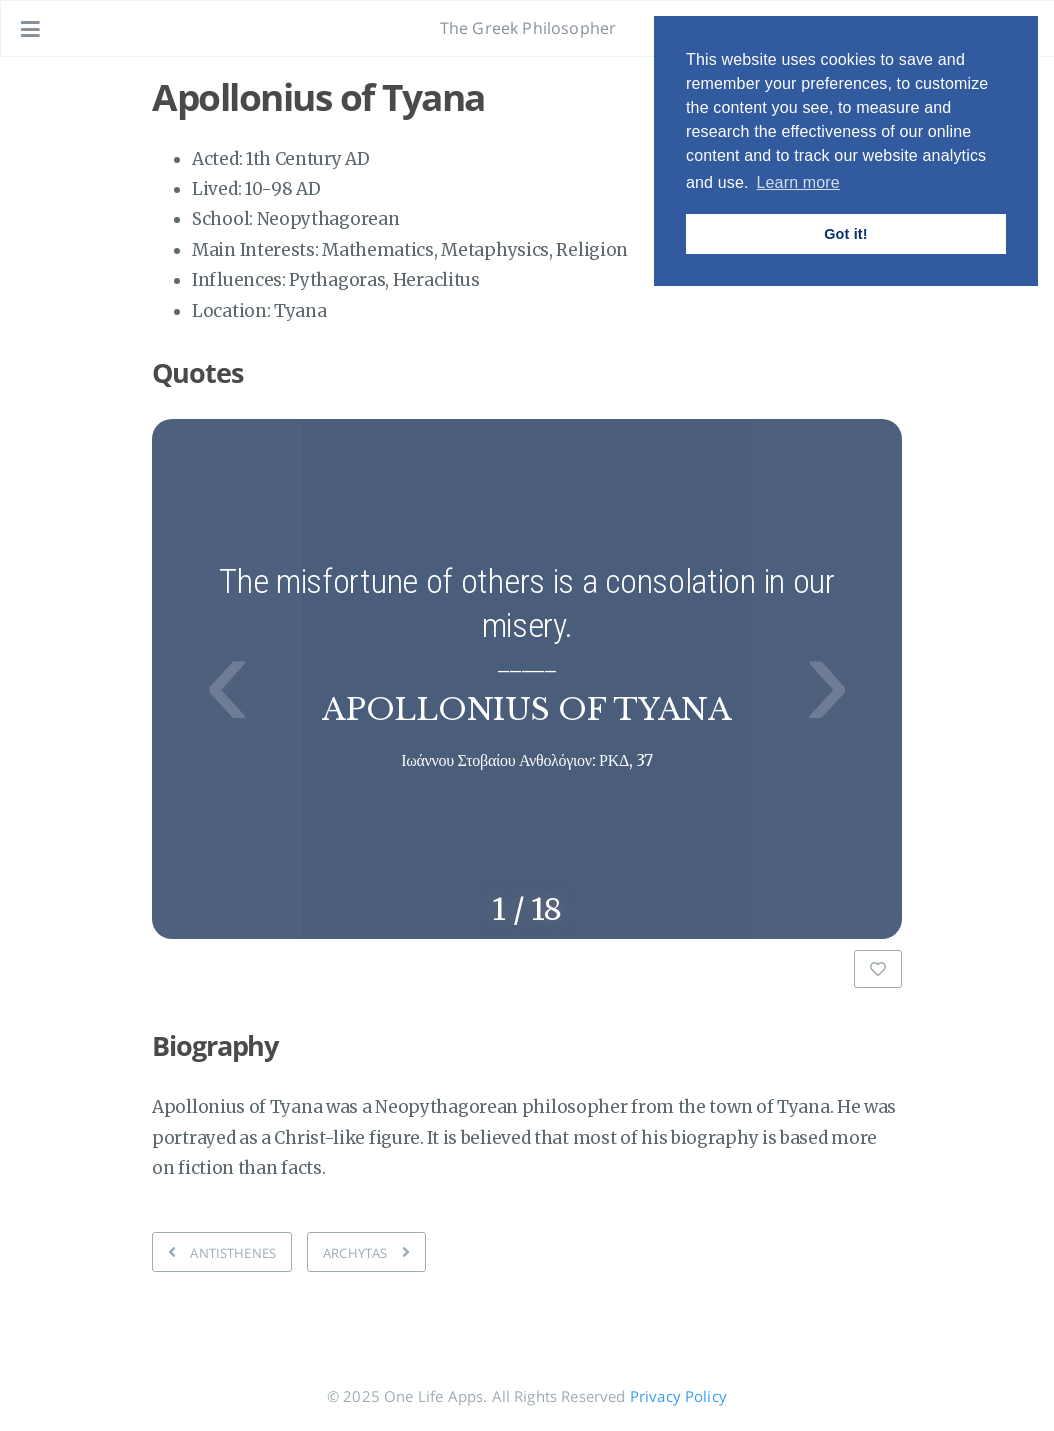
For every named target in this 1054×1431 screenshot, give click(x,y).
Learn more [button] (797, 182)
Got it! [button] (845, 234)
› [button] (827, 678)
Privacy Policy (678, 1396)
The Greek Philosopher (528, 28)
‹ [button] (227, 678)
